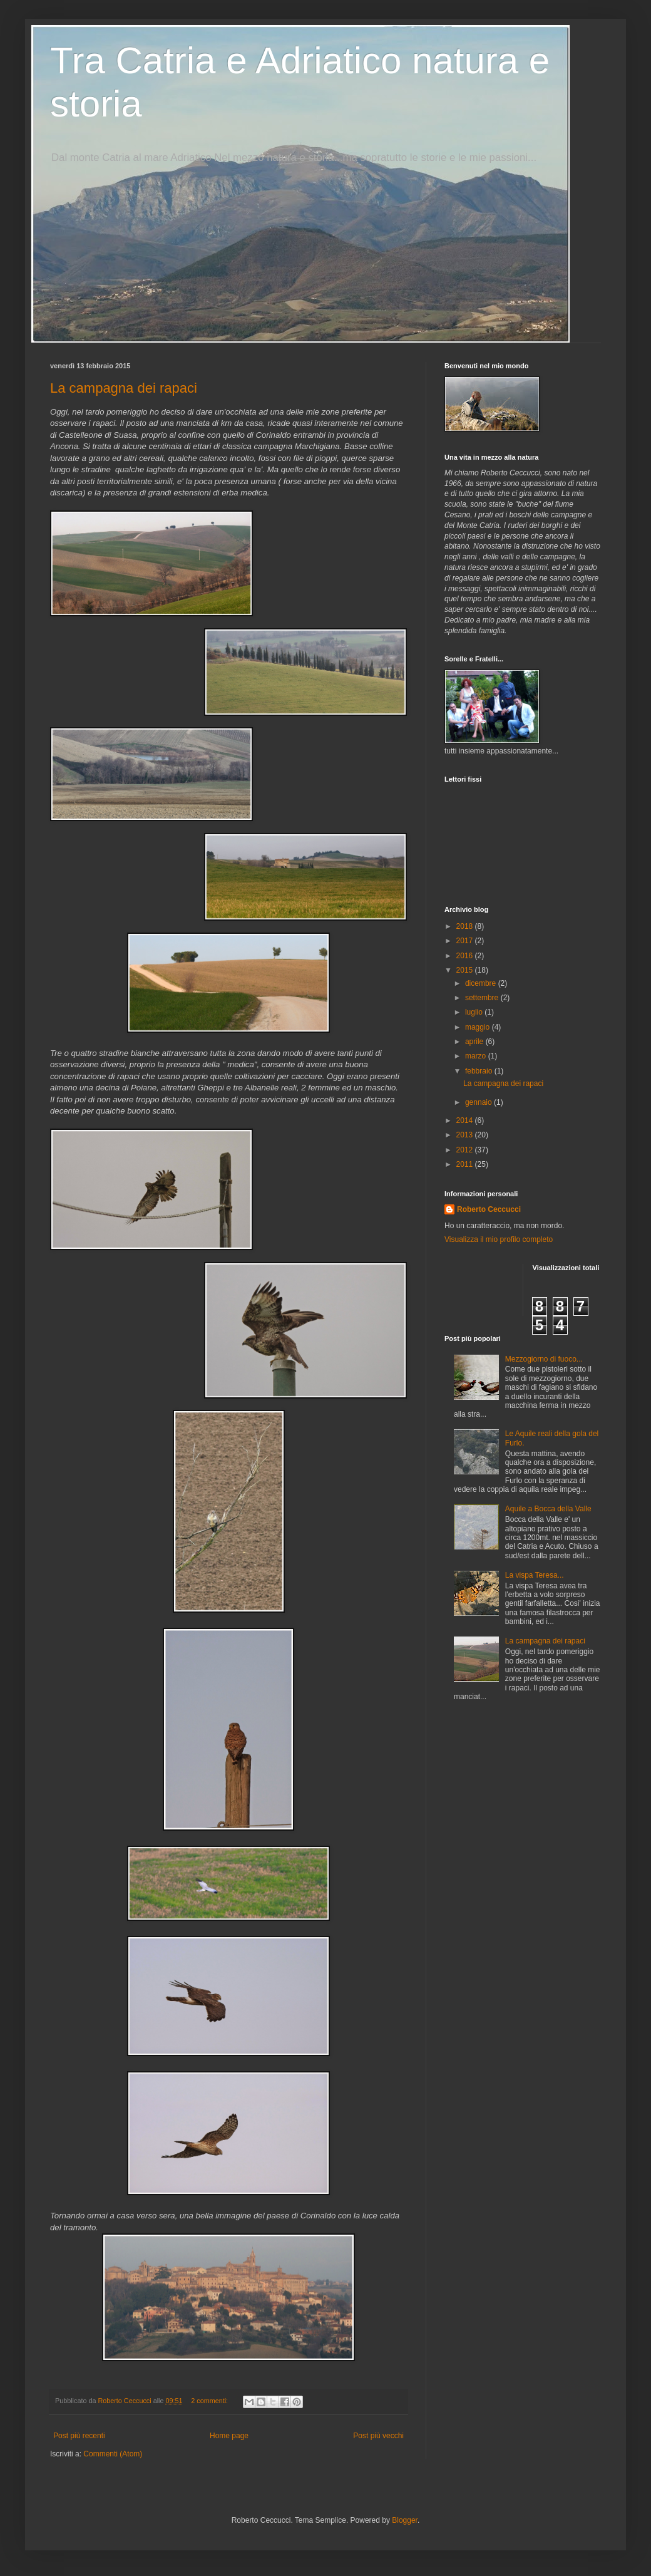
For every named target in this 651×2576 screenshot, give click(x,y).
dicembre (481, 983)
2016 (465, 955)
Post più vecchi (378, 2435)
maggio (478, 1027)
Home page (229, 2435)
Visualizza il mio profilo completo (498, 1239)
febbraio (480, 1071)
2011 (465, 1164)
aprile (475, 1041)
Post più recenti (79, 2435)
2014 (465, 1120)
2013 (465, 1134)
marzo (476, 1056)
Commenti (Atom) (112, 2453)
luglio (474, 1012)
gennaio (479, 1102)
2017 (465, 940)
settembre (483, 997)
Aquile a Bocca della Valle (548, 1508)
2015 (465, 970)
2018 (465, 926)
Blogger (405, 2520)
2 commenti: (210, 2400)
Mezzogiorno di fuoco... (544, 1359)
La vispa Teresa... (534, 1575)
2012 (465, 1150)
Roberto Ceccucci (489, 1209)
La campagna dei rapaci (123, 388)
